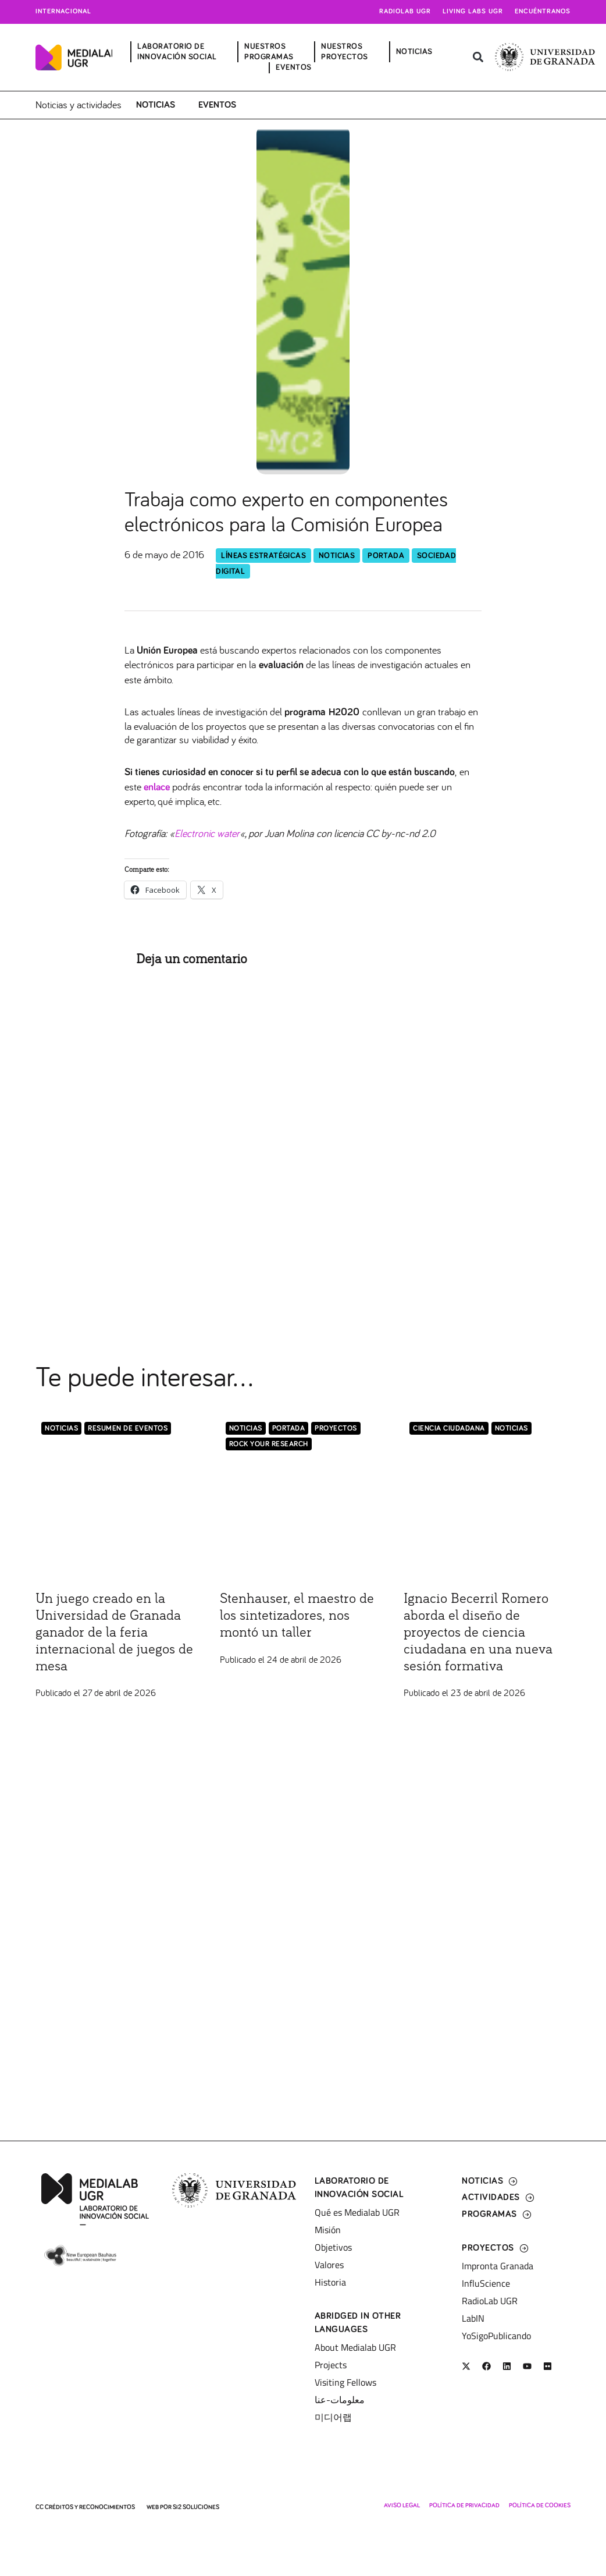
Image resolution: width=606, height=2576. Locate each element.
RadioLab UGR (490, 2301)
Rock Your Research (268, 1444)
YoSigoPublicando (496, 2335)
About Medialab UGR (355, 2347)
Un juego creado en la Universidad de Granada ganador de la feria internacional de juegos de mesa (114, 1632)
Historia (330, 2282)
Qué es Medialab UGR (357, 2212)
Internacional (63, 11)
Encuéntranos (543, 11)
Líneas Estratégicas (263, 556)
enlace (157, 787)
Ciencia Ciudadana (449, 1428)
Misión (328, 2230)
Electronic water (207, 833)
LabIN (473, 2318)
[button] (478, 57)
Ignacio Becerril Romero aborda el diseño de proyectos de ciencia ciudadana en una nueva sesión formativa (478, 1632)
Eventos (217, 104)
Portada (386, 556)
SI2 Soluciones (196, 2507)
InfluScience (486, 2283)
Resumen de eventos (127, 1428)
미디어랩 (333, 2417)
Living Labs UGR (473, 11)
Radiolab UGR (405, 11)
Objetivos (333, 2247)
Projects (331, 2365)
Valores (329, 2264)
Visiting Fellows (345, 2382)
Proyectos (336, 1428)
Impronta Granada (497, 2266)
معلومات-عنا (340, 2399)
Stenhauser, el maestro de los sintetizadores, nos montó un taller (297, 1616)
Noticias (155, 104)
